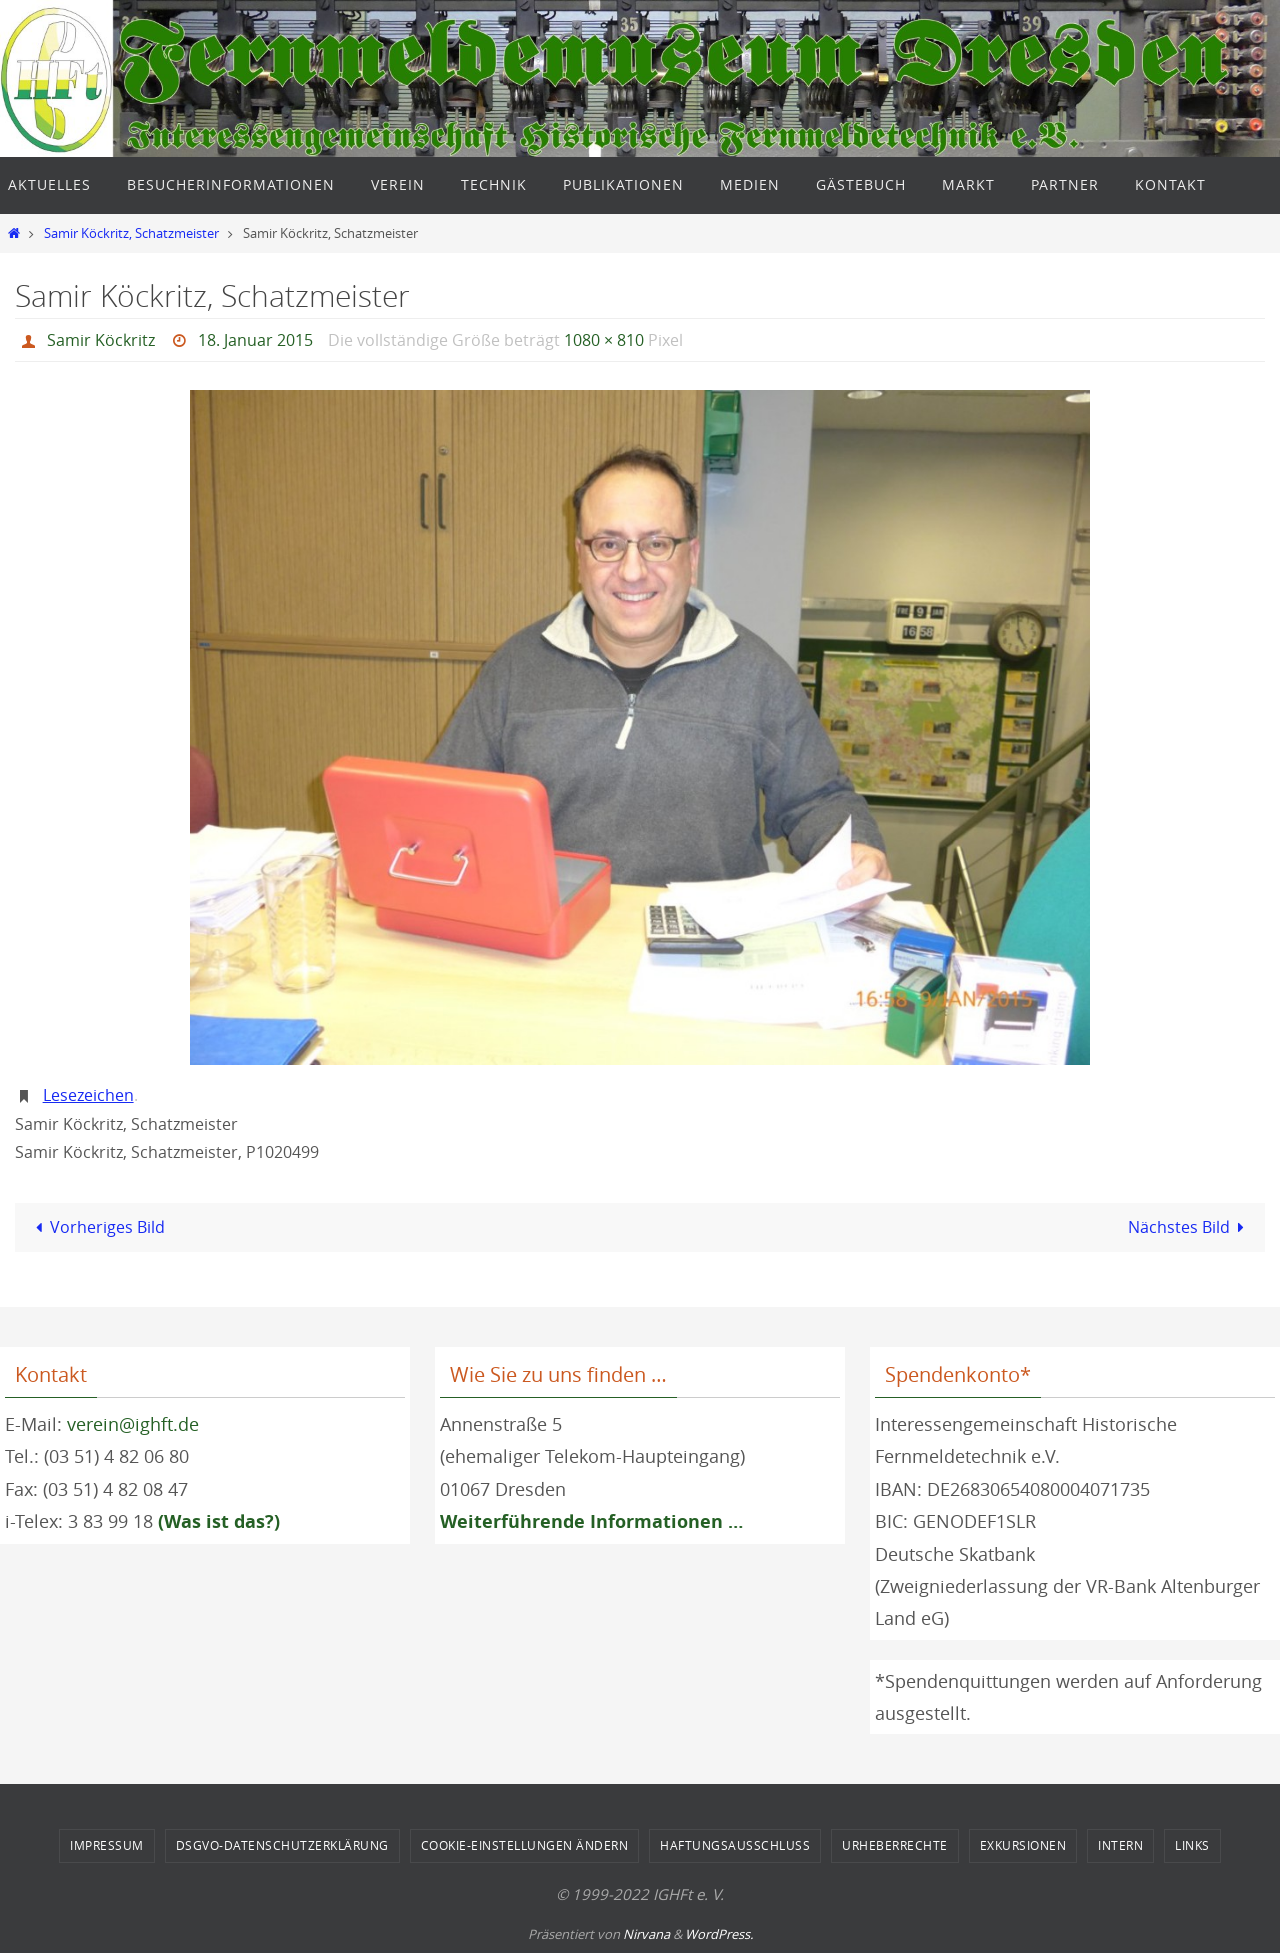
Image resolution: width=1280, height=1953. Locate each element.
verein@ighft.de (133, 1424)
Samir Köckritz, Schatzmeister (131, 233)
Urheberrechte (895, 1845)
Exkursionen (1023, 1845)
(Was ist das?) (219, 1521)
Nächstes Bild (1190, 1227)
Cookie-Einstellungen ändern (525, 1845)
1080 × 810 (604, 340)
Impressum (107, 1845)
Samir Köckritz (101, 340)
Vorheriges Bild (96, 1227)
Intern (1120, 1845)
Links (1192, 1845)
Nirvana (646, 1934)
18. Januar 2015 (255, 340)
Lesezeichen (88, 1095)
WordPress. (719, 1934)
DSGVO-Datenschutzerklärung (282, 1845)
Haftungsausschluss (735, 1845)
